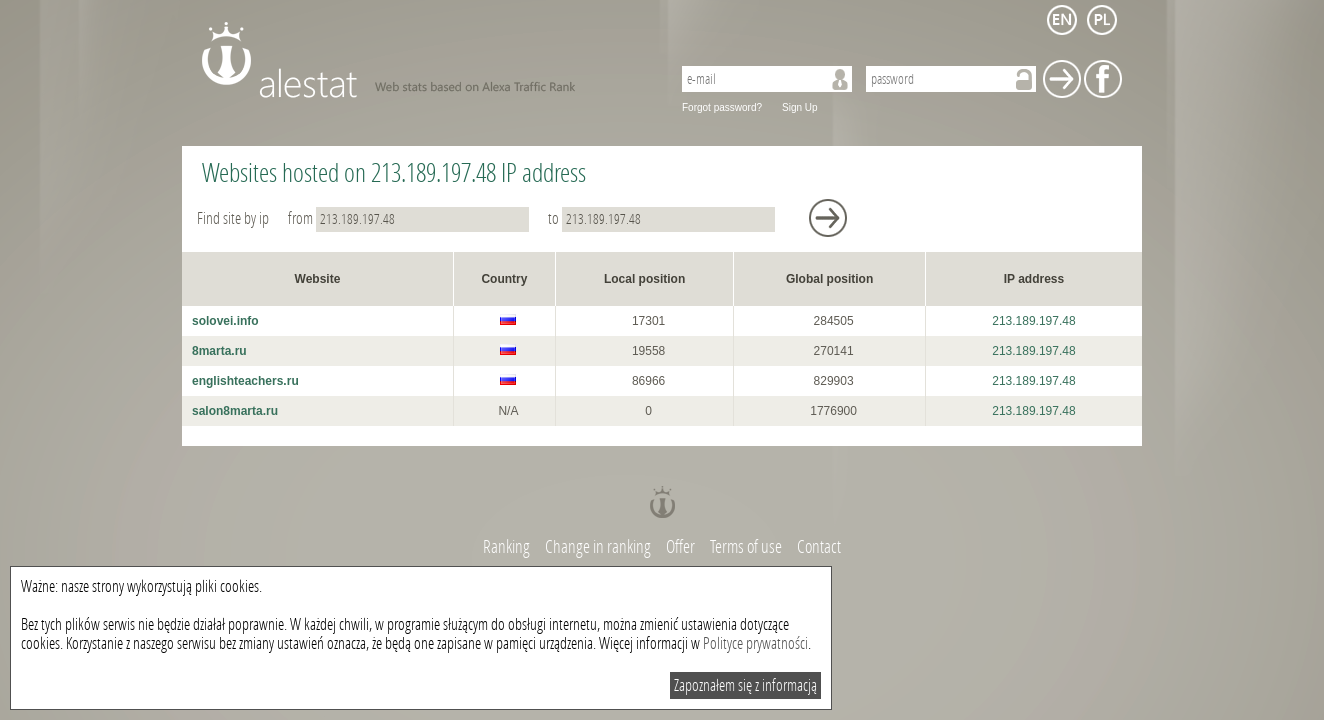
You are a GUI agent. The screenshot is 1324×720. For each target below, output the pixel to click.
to (663, 218)
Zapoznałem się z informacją (745, 685)
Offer (680, 547)
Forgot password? (722, 107)
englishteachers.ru (245, 381)
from (410, 218)
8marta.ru (219, 351)
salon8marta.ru (235, 411)
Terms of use (746, 547)
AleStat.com (424, 60)
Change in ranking (599, 547)
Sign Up (800, 107)
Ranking (508, 547)
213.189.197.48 (1033, 321)
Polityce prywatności (755, 643)
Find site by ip (234, 218)
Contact (819, 547)
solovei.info (225, 321)
